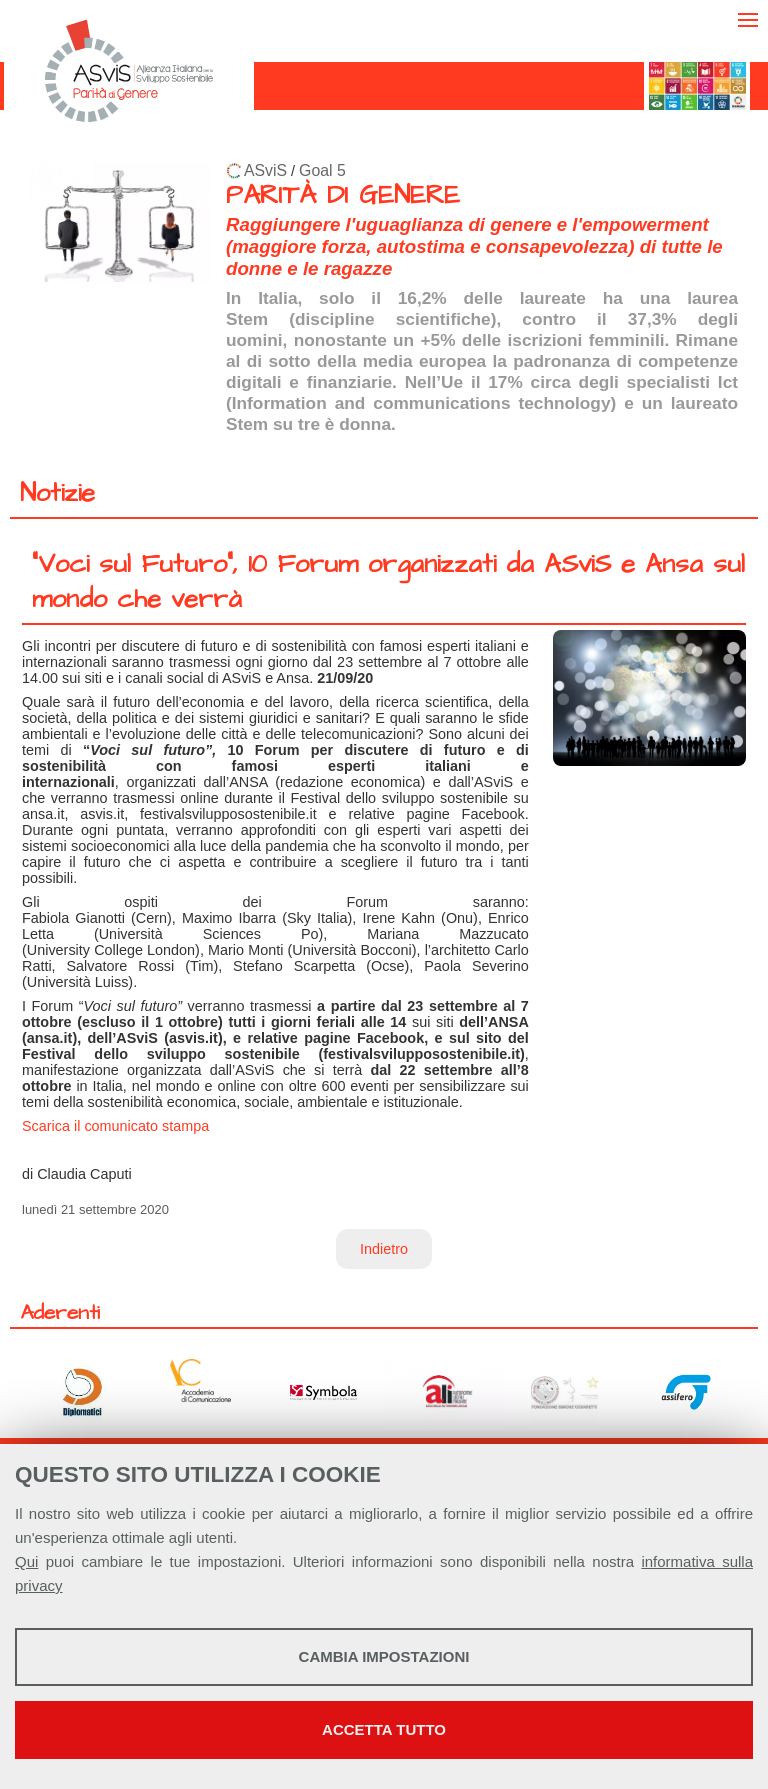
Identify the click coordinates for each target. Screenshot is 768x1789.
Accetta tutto (384, 1729)
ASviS (265, 170)
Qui (26, 1561)
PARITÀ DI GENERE (343, 195)
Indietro (384, 1249)
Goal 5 (322, 170)
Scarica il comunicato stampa (115, 1126)
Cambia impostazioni (384, 1656)
